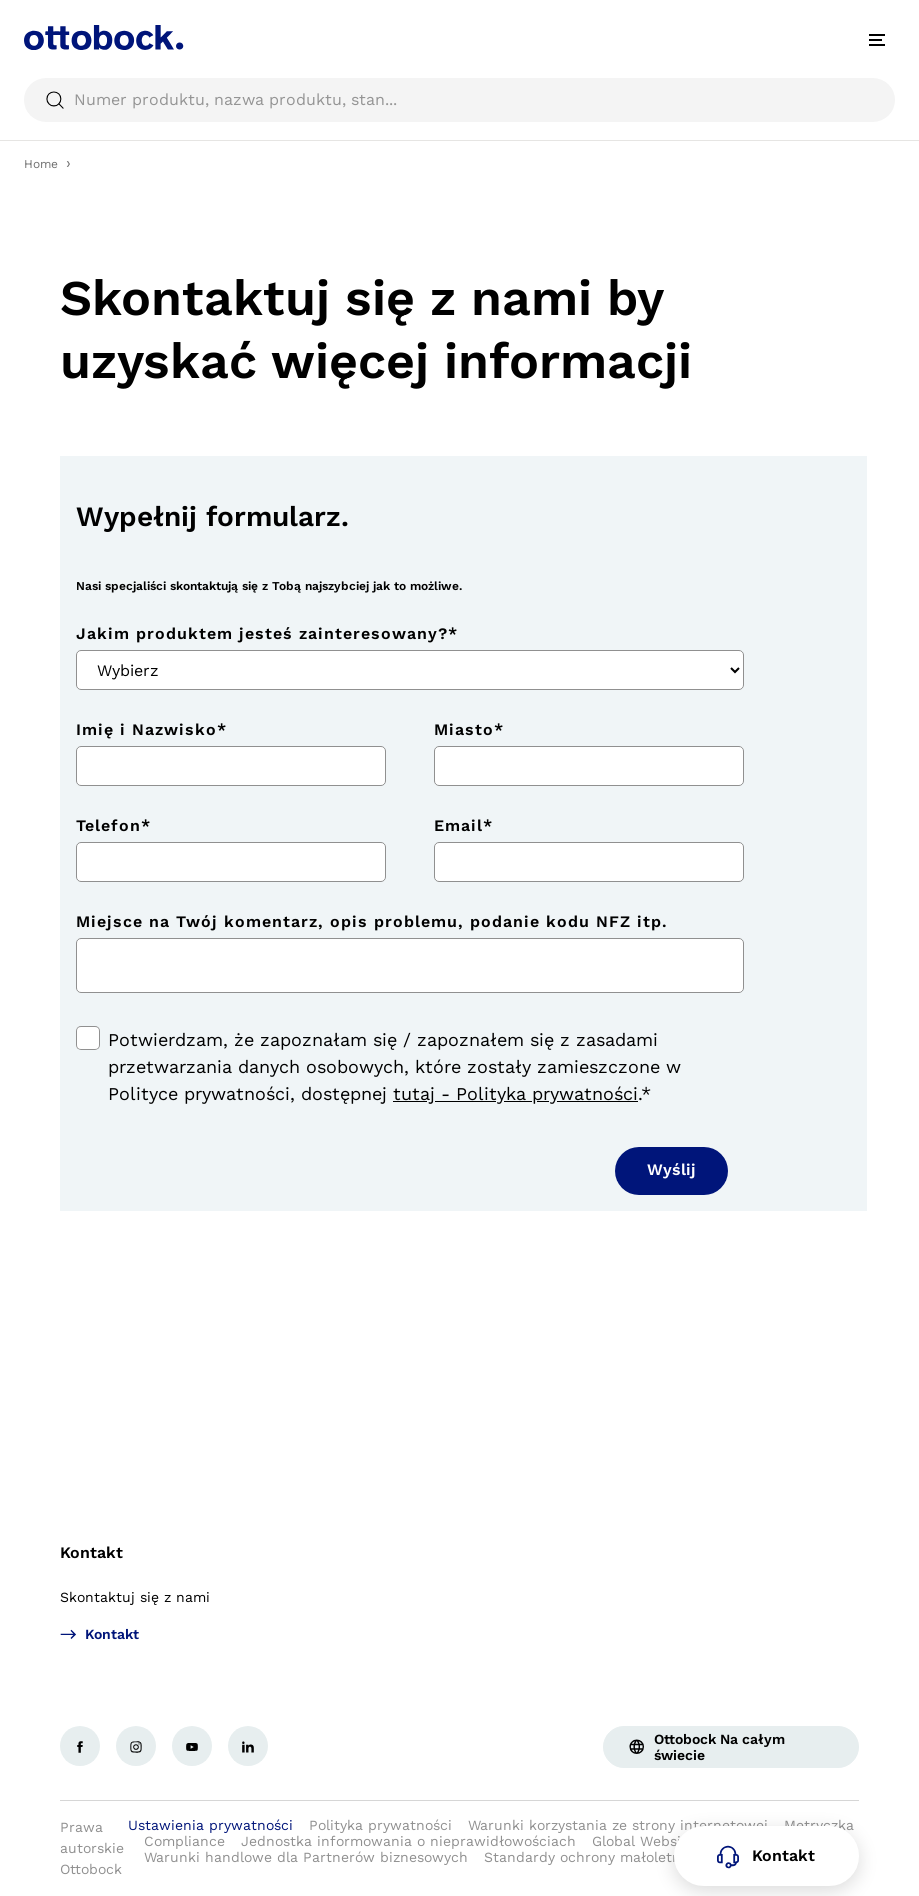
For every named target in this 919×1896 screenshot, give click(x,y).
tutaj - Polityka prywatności (515, 1093)
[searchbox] (459, 100)
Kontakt (91, 1552)
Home (41, 164)
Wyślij (671, 1169)
